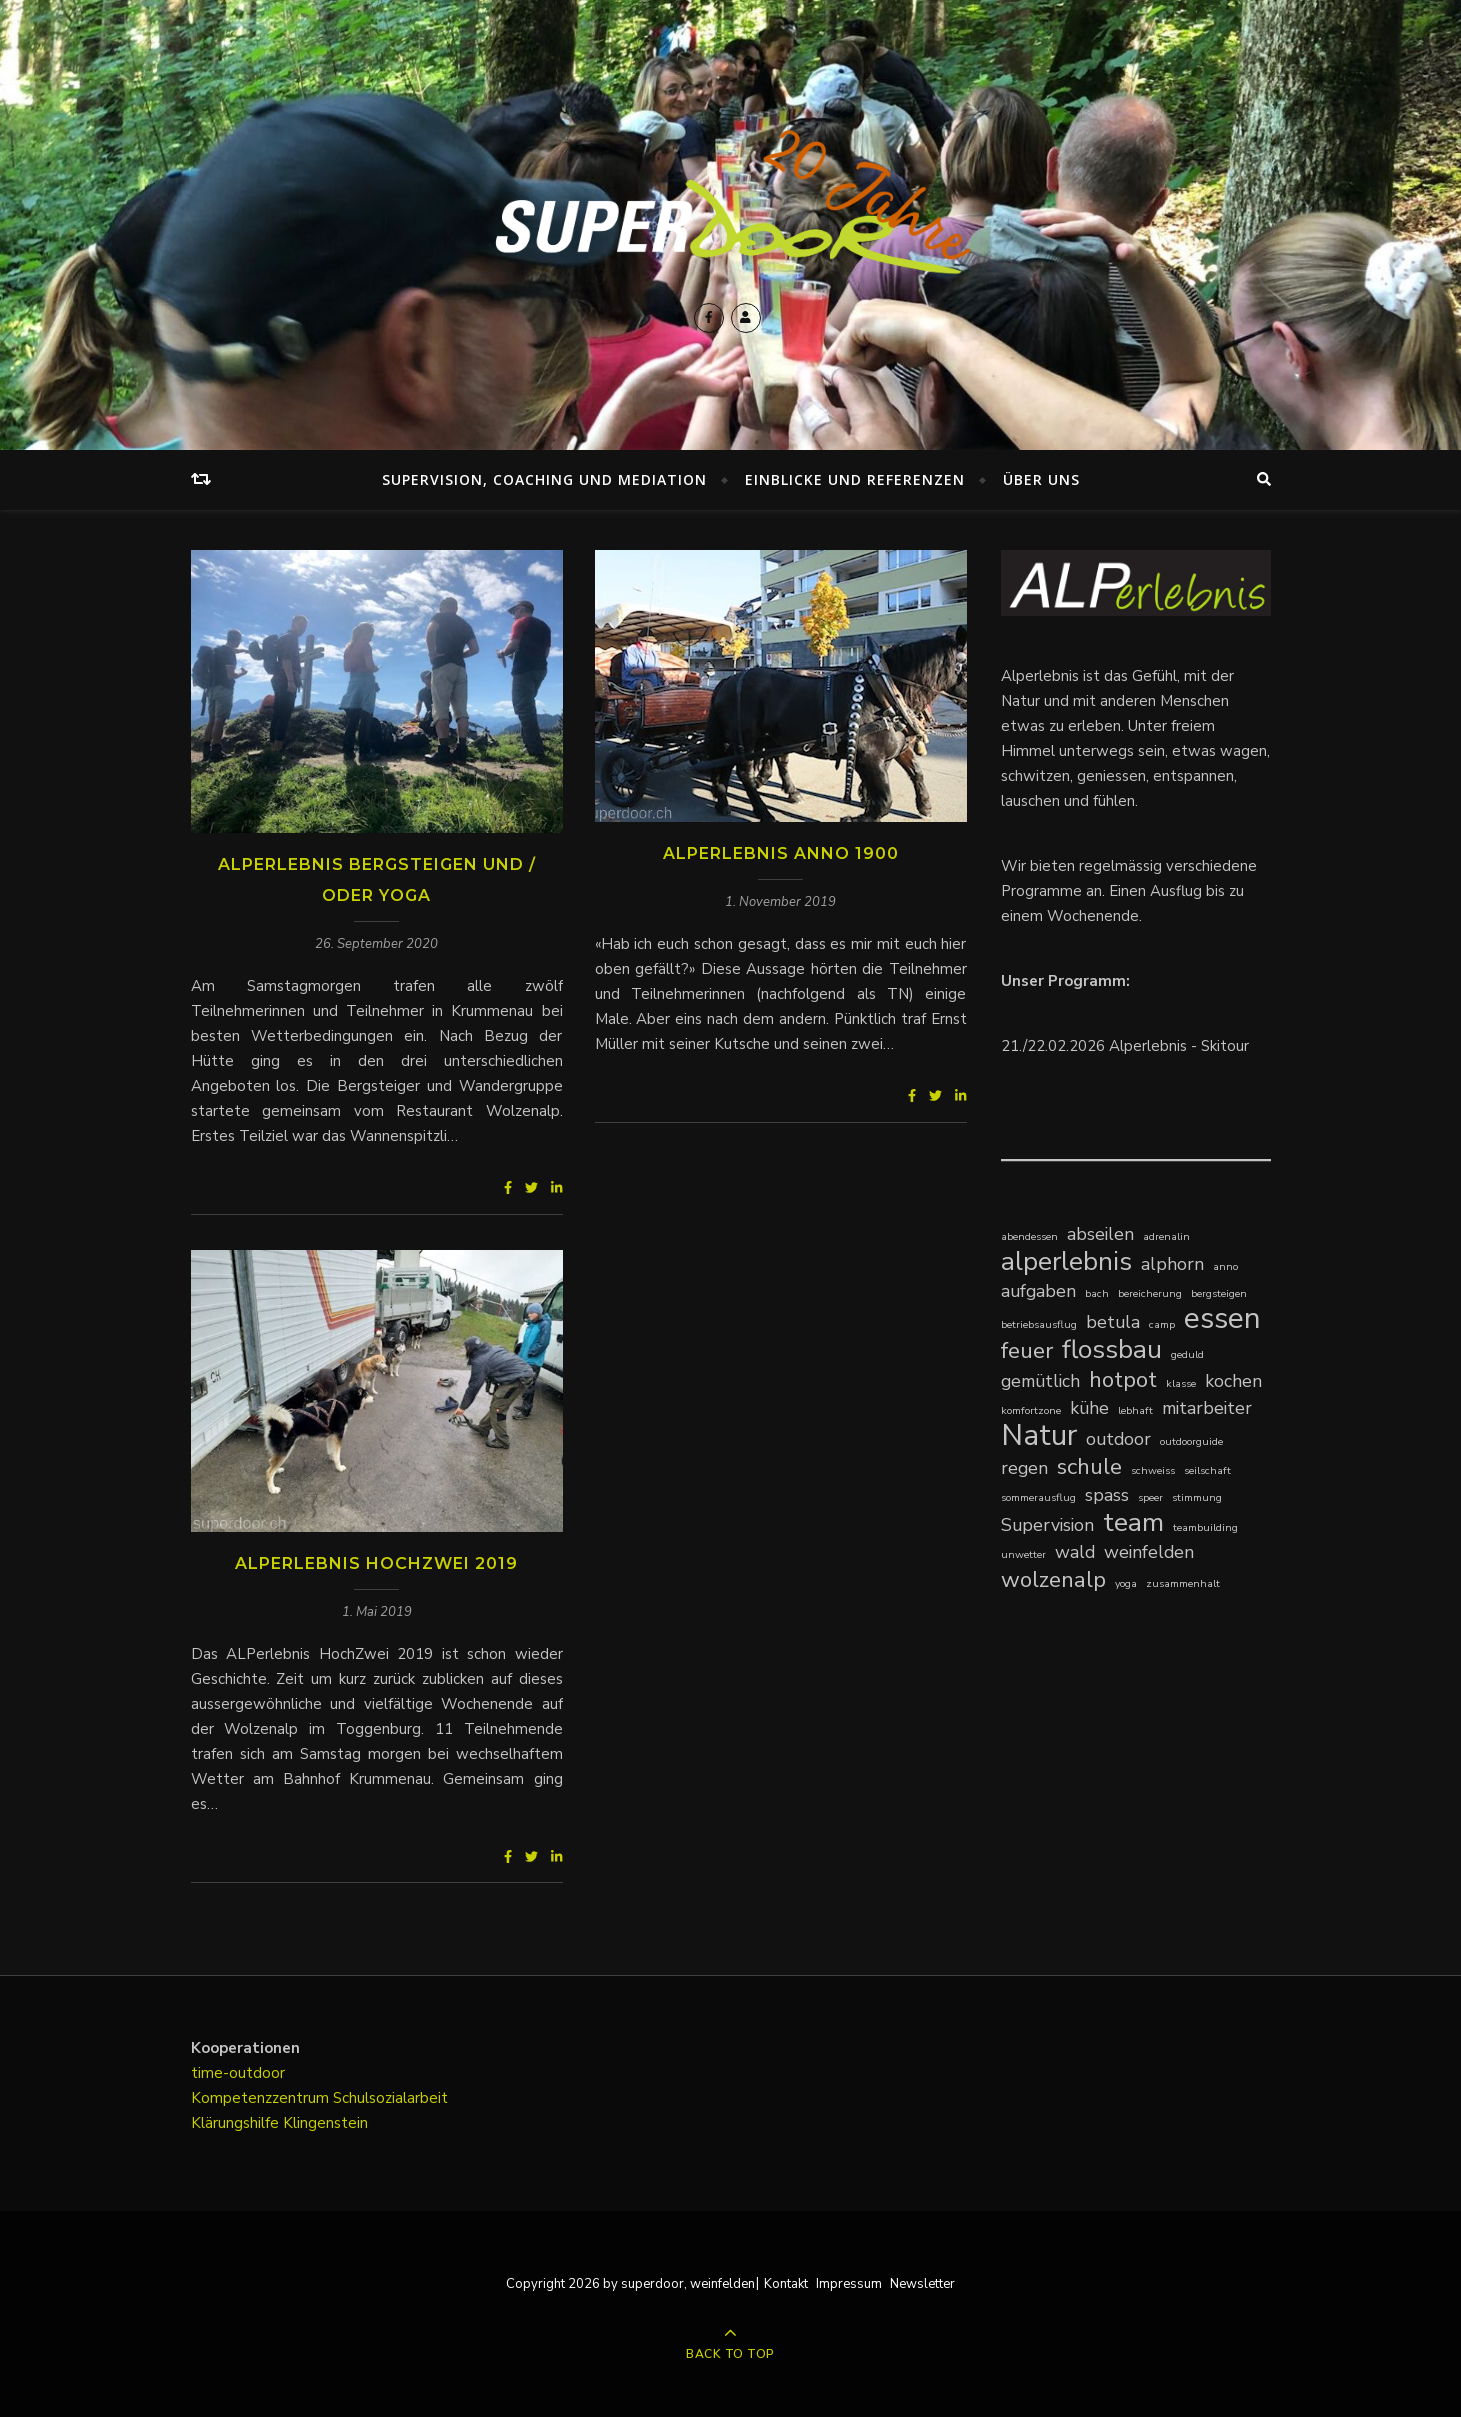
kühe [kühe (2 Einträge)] (1089, 1408)
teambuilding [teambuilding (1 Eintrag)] (1205, 1527)
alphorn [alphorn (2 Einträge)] (1172, 1264)
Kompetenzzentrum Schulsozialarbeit (319, 2098)
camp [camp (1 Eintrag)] (1162, 1324)
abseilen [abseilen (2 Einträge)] (1100, 1234)
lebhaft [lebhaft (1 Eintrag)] (1135, 1410)
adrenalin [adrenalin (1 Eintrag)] (1166, 1236)
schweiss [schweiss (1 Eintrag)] (1153, 1470)
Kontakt (786, 2284)
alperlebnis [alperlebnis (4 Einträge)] (1066, 1261)
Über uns (1041, 479)
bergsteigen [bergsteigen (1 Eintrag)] (1219, 1293)
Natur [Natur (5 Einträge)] (1039, 1435)
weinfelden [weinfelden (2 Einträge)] (1149, 1552)
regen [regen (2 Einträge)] (1024, 1468)
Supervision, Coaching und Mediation (544, 479)
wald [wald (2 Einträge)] (1075, 1552)
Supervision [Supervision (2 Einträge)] (1047, 1525)
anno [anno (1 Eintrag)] (1225, 1266)
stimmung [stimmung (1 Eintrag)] (1197, 1497)
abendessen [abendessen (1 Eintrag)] (1029, 1236)
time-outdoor (238, 2073)
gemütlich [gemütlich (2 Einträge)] (1040, 1381)
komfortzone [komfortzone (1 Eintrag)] (1031, 1410)
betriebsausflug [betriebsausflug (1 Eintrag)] (1039, 1324)
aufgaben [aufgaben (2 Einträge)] (1038, 1291)
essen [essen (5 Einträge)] (1222, 1318)
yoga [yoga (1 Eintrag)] (1126, 1583)
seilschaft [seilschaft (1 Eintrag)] (1207, 1470)
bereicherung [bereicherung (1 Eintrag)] (1150, 1293)
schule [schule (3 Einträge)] (1089, 1466)
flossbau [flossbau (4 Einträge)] (1112, 1349)
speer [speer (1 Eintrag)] (1150, 1497)
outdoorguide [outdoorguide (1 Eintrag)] (1191, 1441)
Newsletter (922, 2284)
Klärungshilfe (237, 2123)
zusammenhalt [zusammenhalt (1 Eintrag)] (1183, 1583)
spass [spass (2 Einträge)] (1107, 1495)
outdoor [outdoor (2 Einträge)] (1118, 1439)
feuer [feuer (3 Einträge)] (1027, 1350)
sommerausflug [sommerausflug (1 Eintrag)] (1038, 1497)
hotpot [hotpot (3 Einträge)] (1123, 1379)
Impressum (849, 2284)
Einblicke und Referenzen (855, 479)
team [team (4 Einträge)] (1133, 1522)
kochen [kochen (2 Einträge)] (1233, 1381)
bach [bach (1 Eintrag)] (1097, 1293)
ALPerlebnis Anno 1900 (781, 853)
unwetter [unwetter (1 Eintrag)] (1023, 1554)
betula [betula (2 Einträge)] (1113, 1322)
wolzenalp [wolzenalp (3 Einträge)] (1053, 1579)
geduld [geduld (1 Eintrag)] (1187, 1354)
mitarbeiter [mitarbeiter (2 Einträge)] (1207, 1408)
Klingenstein (325, 2123)
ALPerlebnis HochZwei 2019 (376, 1563)
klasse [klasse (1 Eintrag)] (1181, 1383)
